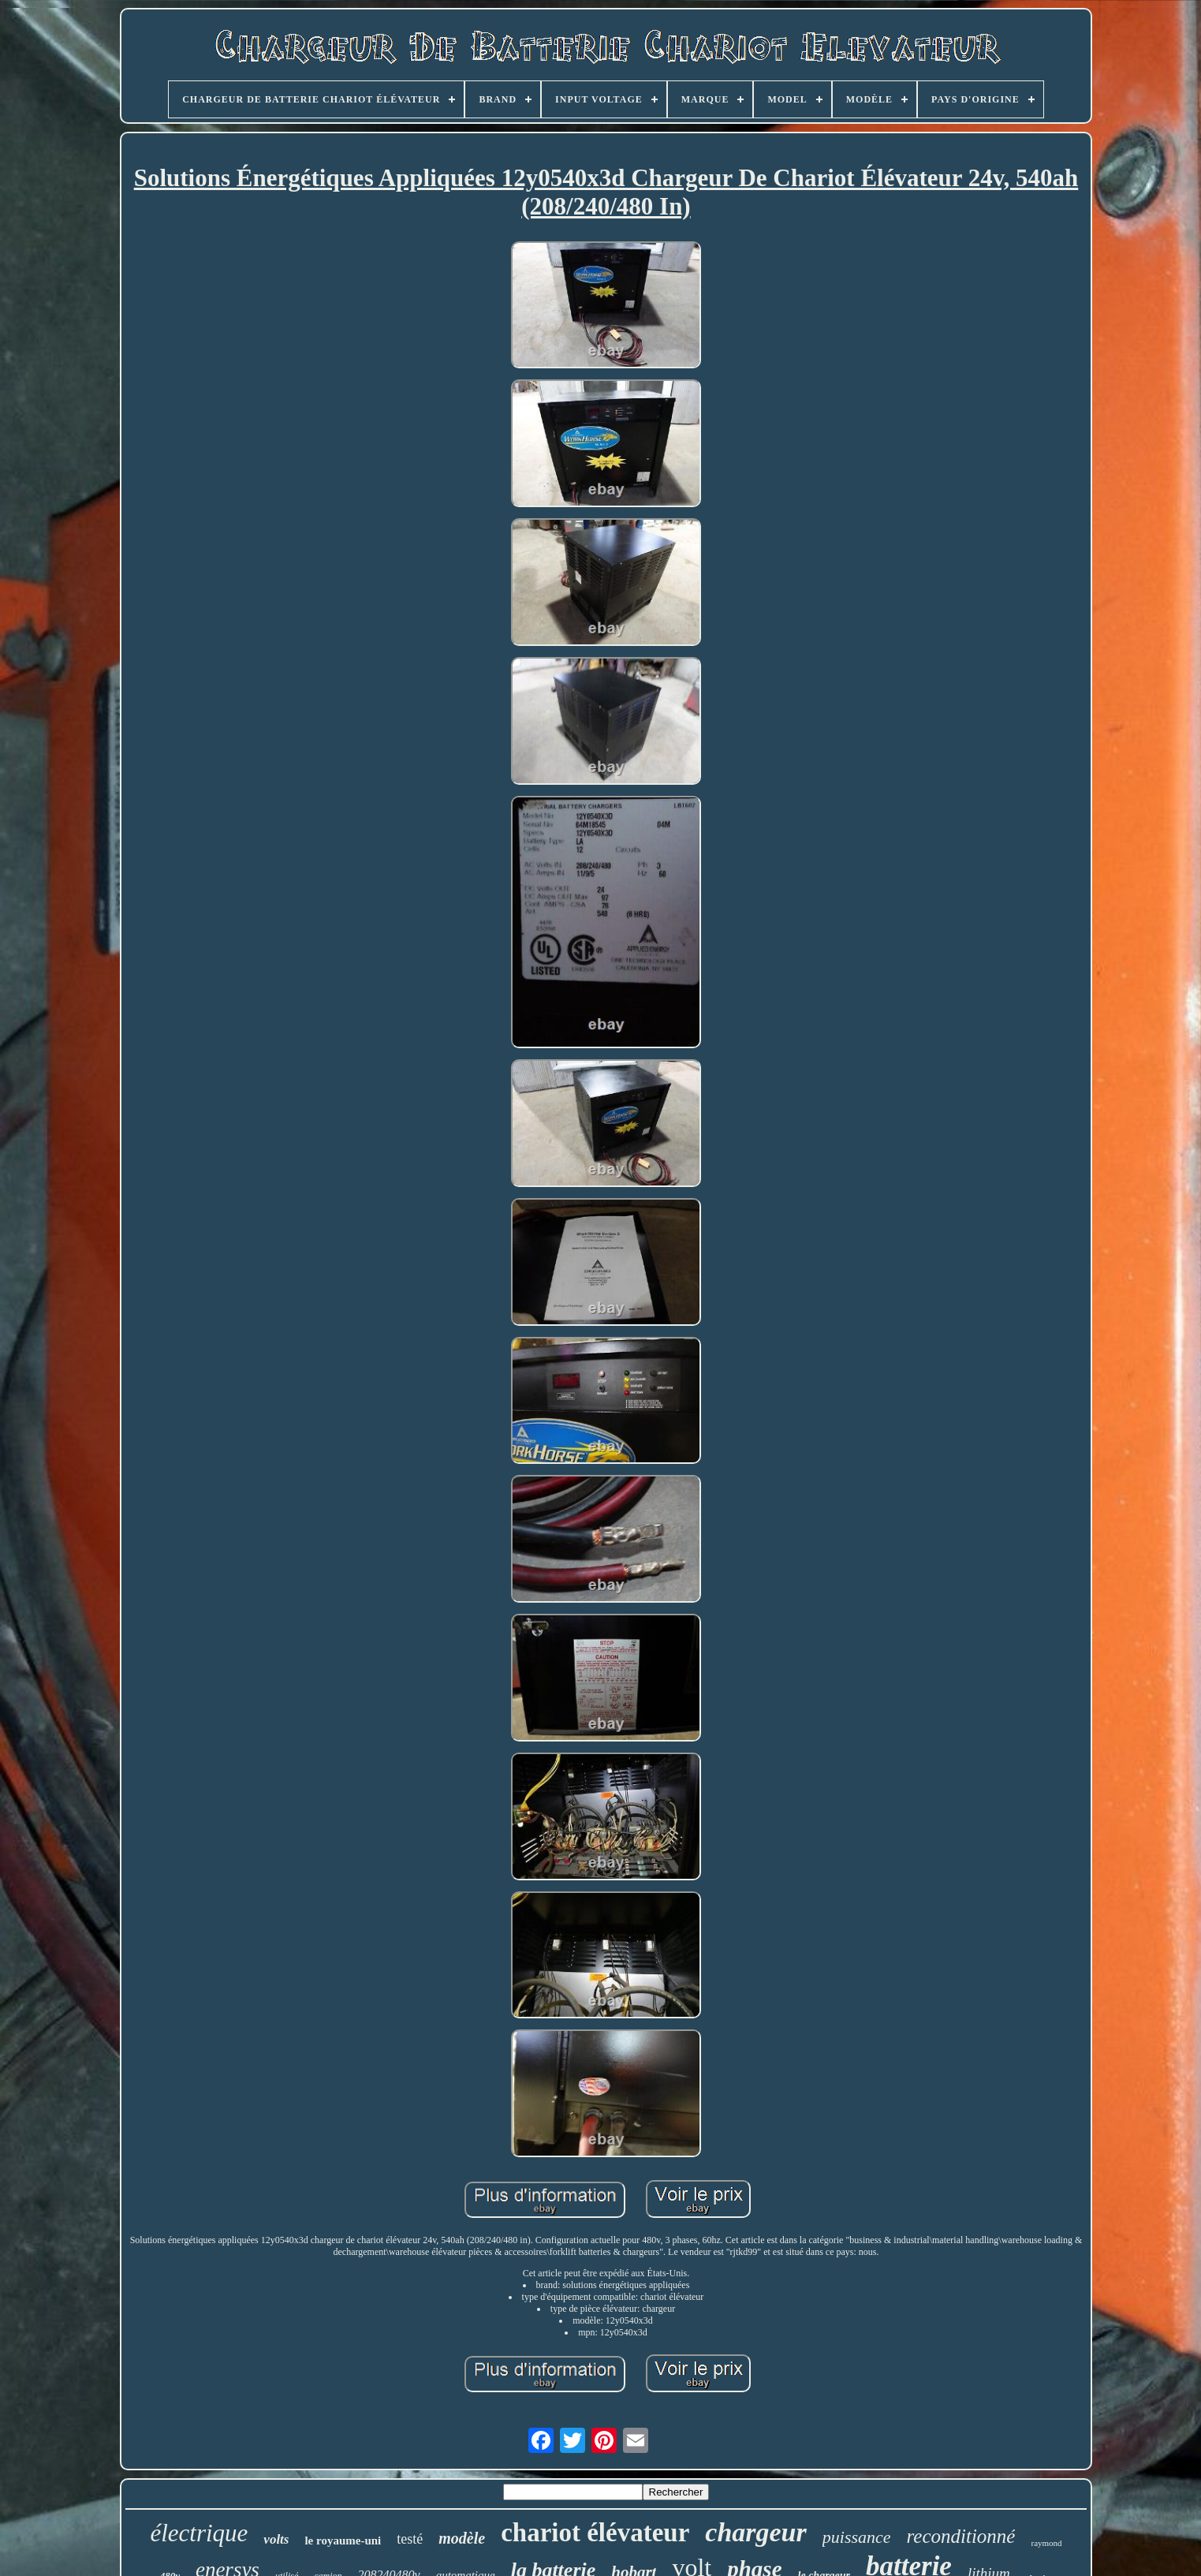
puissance (856, 2537)
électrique (199, 2533)
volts (276, 2539)
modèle (461, 2538)
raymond (1046, 2543)
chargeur (755, 2532)
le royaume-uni (342, 2540)
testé (410, 2539)
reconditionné (961, 2536)
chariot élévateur (595, 2532)
